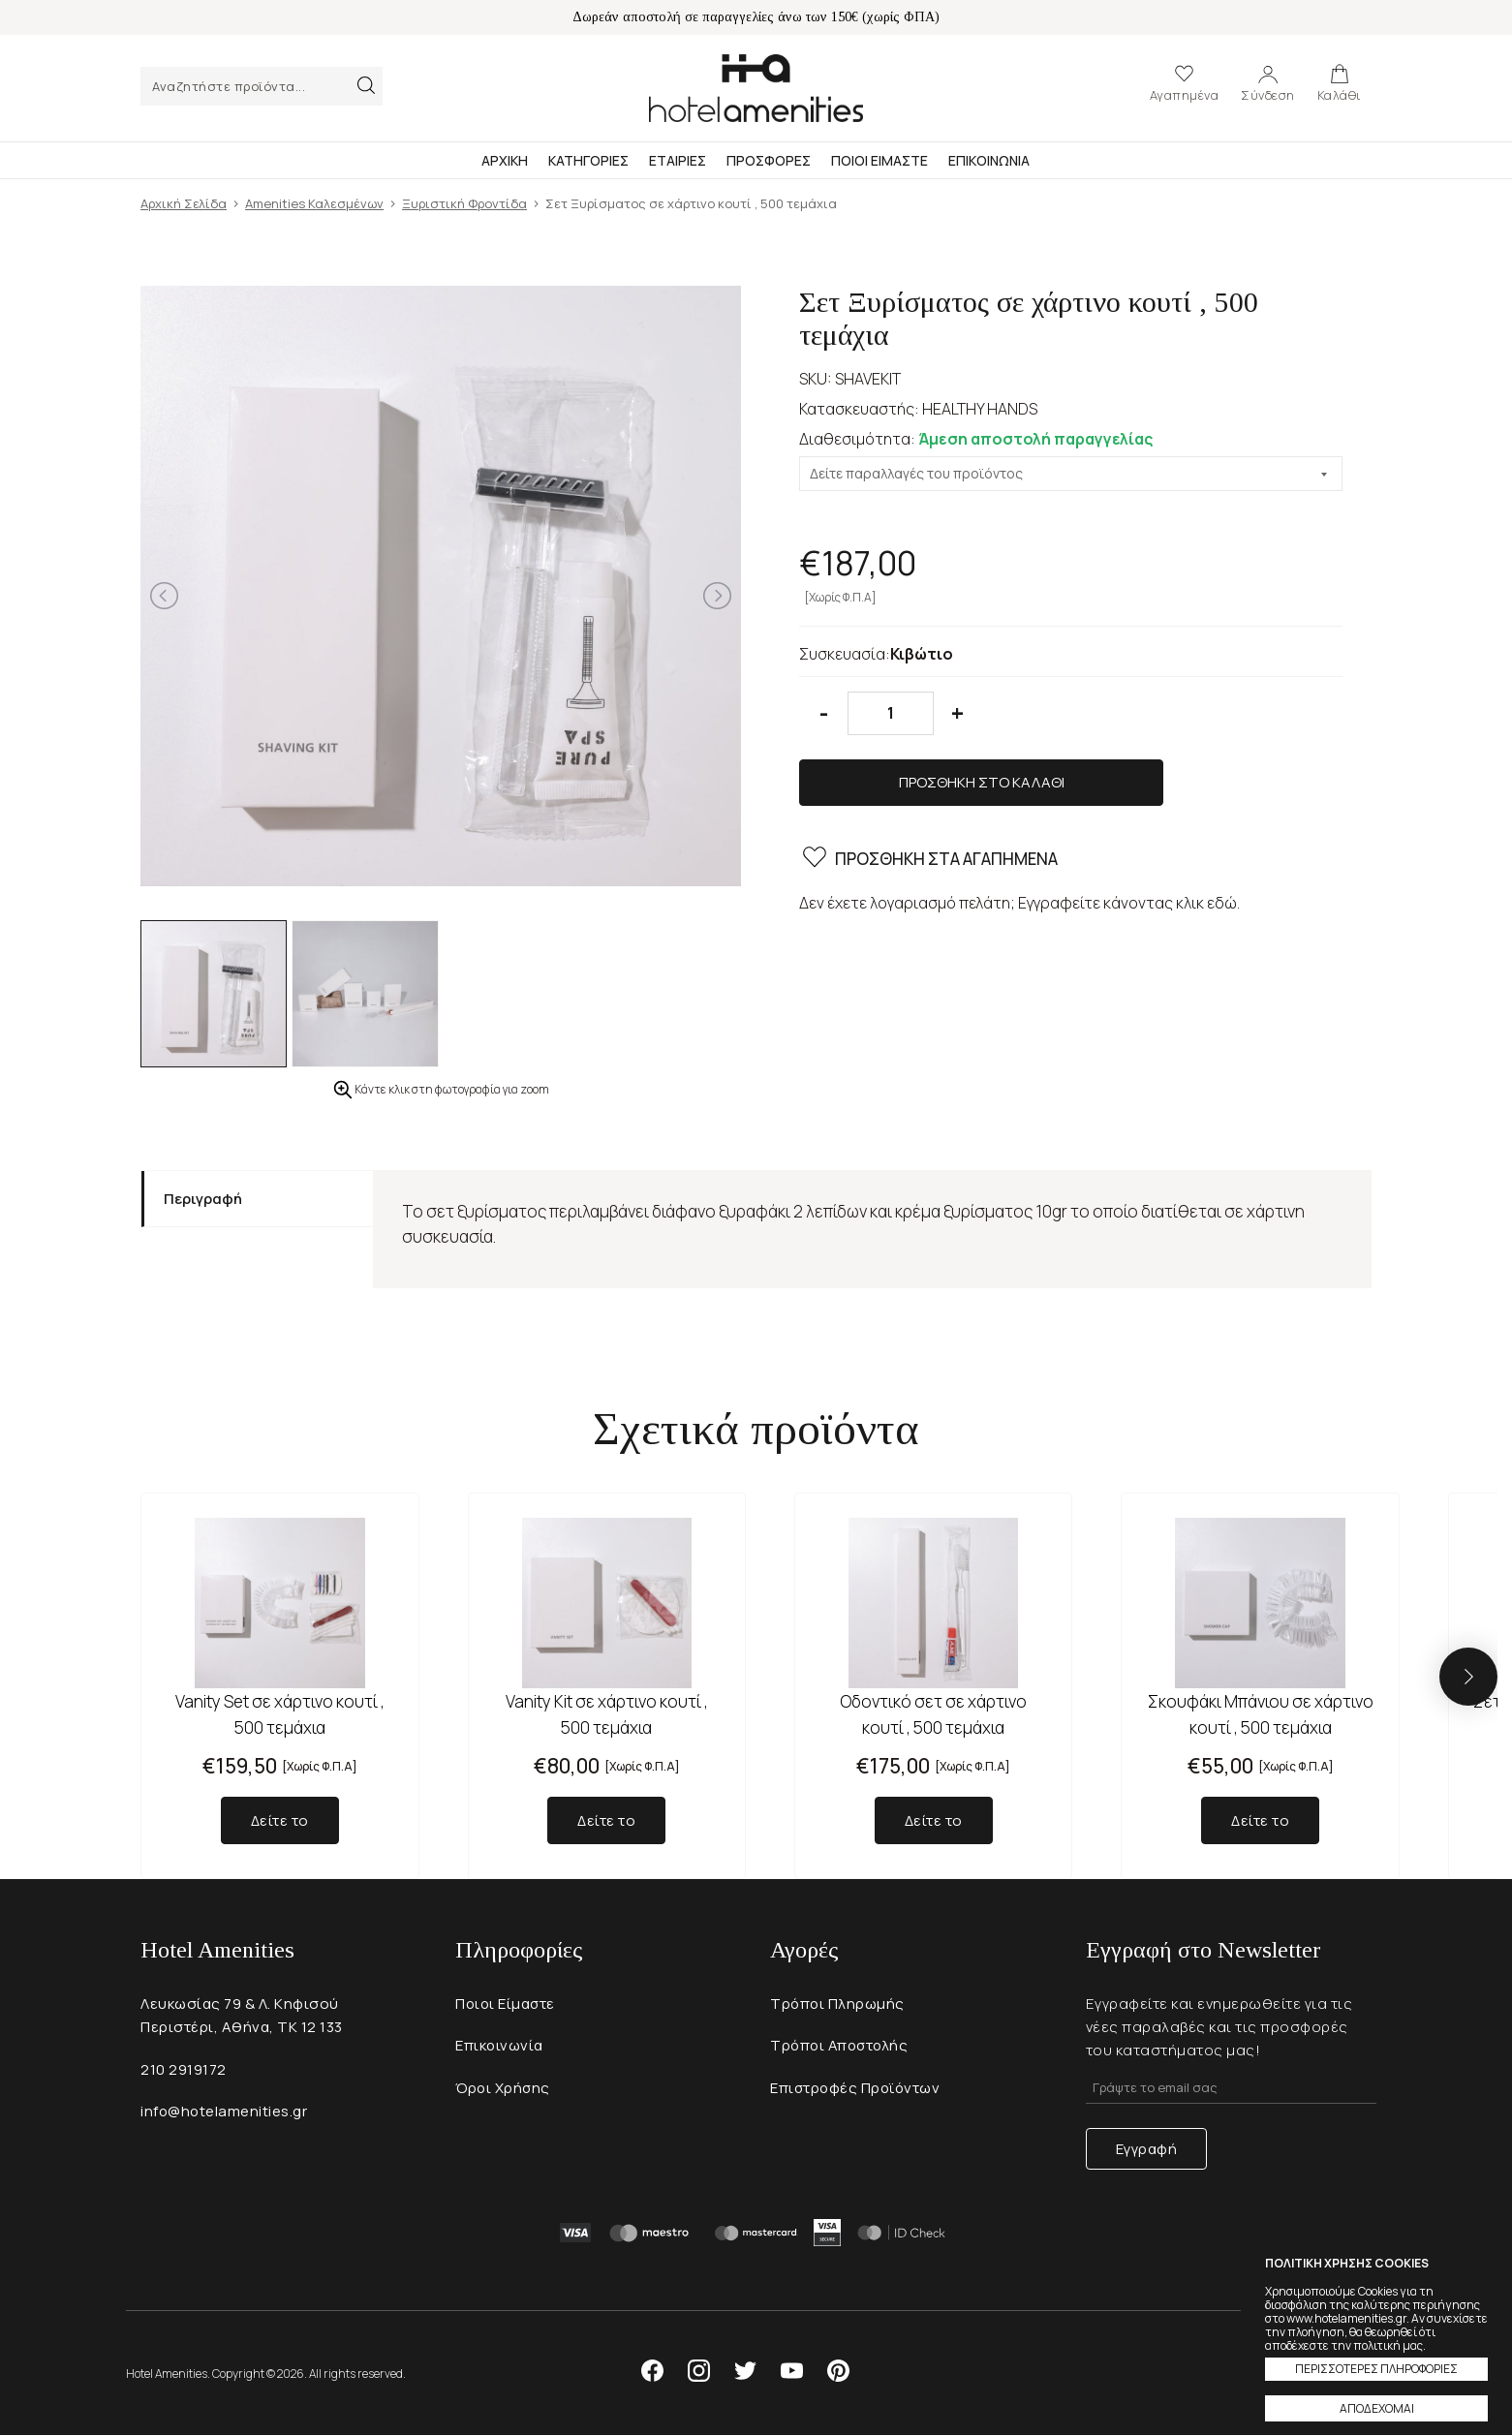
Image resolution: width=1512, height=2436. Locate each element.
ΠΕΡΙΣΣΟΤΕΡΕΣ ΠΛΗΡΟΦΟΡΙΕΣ (1376, 2368)
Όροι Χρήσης (503, 2089)
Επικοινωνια (989, 160)
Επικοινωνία (499, 2046)
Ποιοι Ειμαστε (879, 160)
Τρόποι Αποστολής (841, 2046)
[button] (1468, 1677)
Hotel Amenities (756, 88)
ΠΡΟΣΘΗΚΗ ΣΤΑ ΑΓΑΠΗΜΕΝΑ (928, 797)
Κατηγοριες (588, 160)
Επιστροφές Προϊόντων (856, 2089)
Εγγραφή (1147, 2149)
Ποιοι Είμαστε (506, 2003)
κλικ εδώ (1206, 839)
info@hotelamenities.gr (224, 2112)
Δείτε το (280, 1820)
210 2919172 (183, 2069)
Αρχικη (504, 160)
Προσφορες (768, 160)
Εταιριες (677, 160)
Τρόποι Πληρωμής (838, 2003)
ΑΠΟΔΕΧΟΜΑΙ (1377, 2408)
